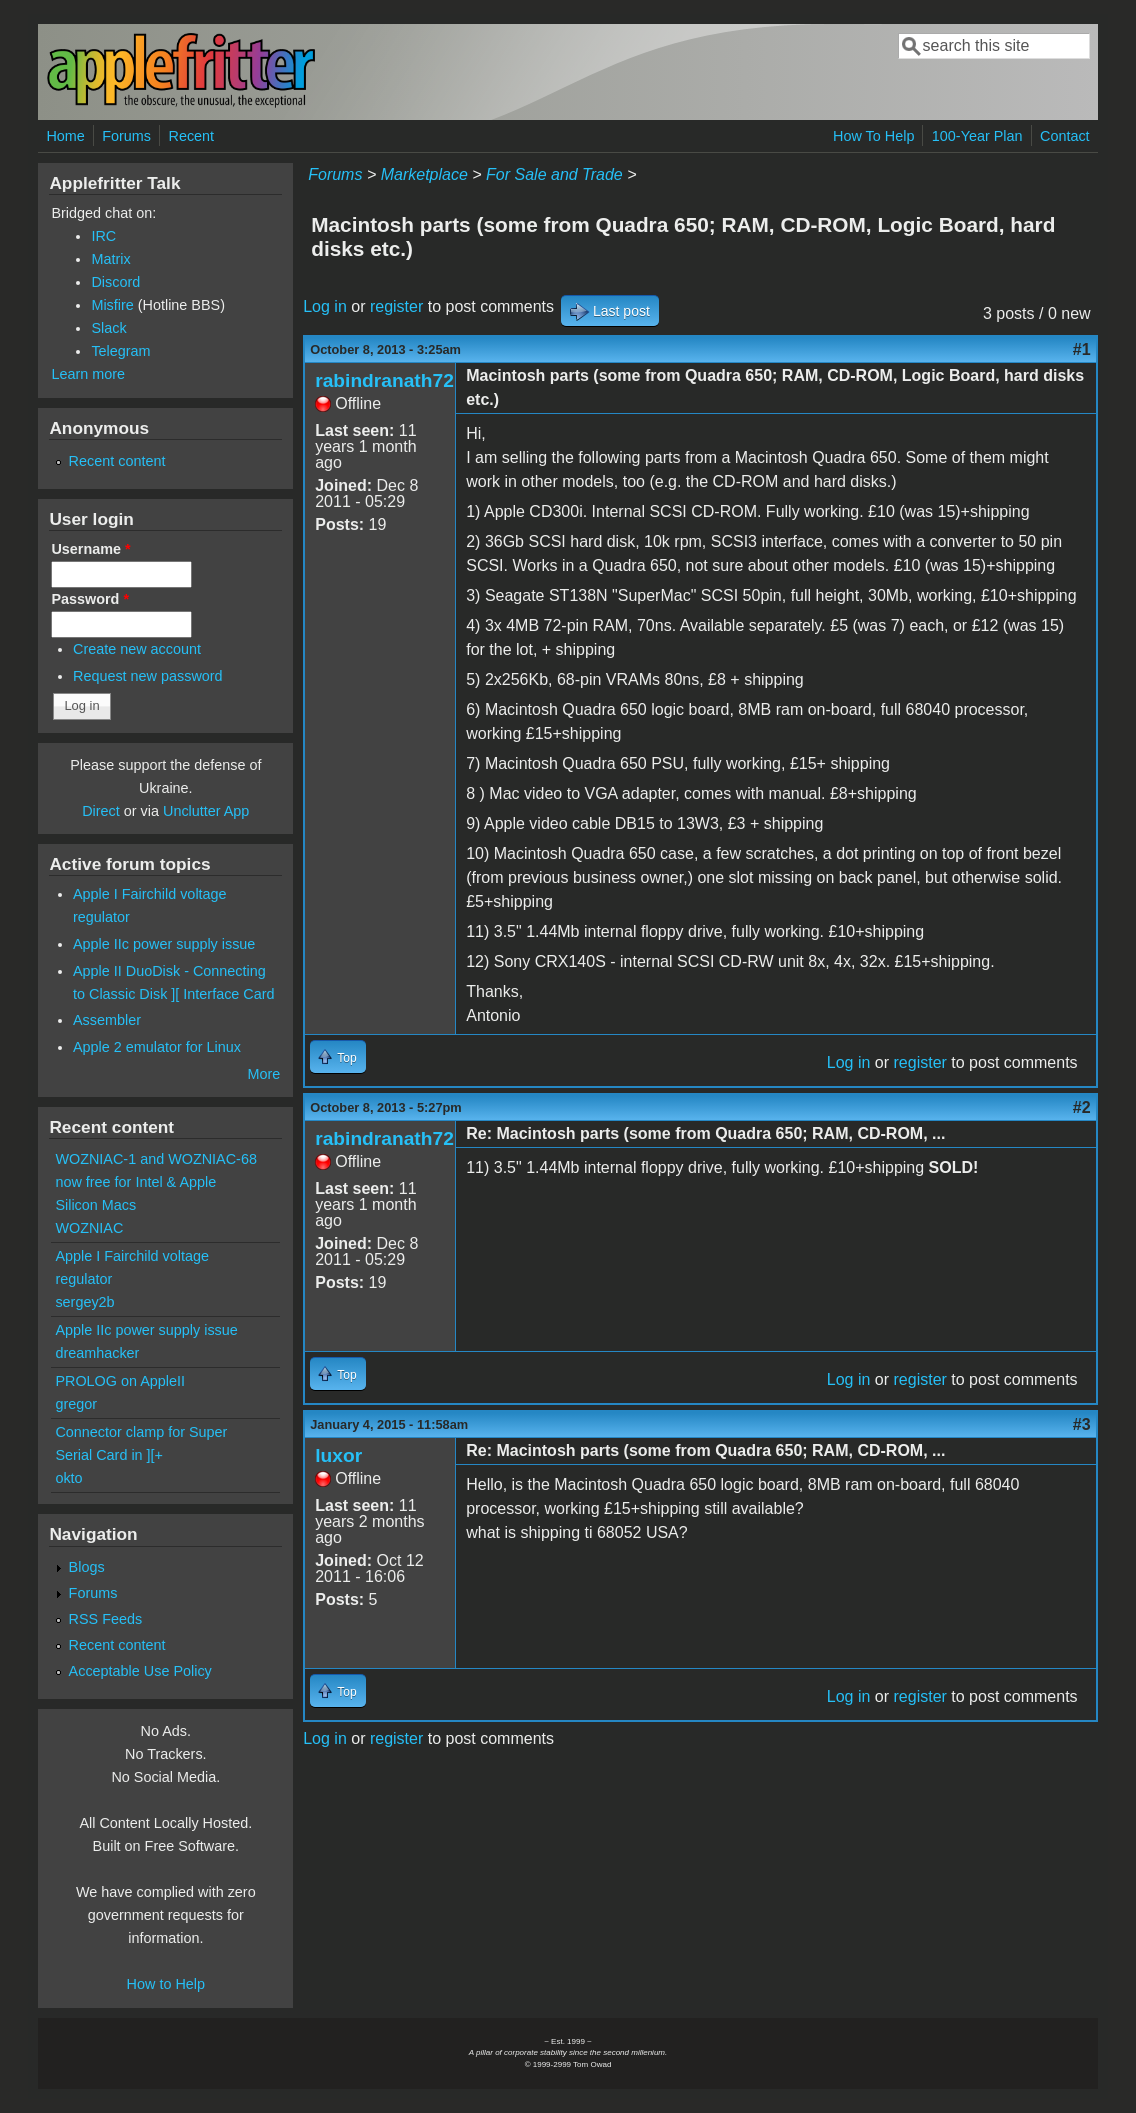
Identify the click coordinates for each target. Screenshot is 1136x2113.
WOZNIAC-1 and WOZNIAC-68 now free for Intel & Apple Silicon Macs (156, 1182)
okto (68, 1478)
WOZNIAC (89, 1228)
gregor (76, 1404)
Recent (191, 136)
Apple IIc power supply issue (164, 944)
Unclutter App (206, 811)
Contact (1065, 136)
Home (65, 136)
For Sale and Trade (554, 174)
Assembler (107, 1020)
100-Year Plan (977, 136)
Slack (108, 328)
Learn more (88, 374)
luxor (338, 1455)
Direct (101, 811)
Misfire (112, 305)
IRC (103, 236)
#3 (1082, 1424)
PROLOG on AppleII (120, 1381)
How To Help (873, 136)
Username (90, 549)
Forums (126, 136)
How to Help (166, 1984)
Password (90, 599)
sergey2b (84, 1302)
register (396, 306)
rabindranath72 (384, 380)
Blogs (87, 1567)
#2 (1082, 1107)
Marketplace (424, 174)
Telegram (120, 351)
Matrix (110, 259)
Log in (325, 306)
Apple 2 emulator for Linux (157, 1047)
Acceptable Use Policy (140, 1671)
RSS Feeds (106, 1619)
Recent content (117, 461)
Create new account (137, 649)
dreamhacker (97, 1353)
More (263, 1074)
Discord (115, 282)
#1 (1082, 349)
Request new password (148, 676)
